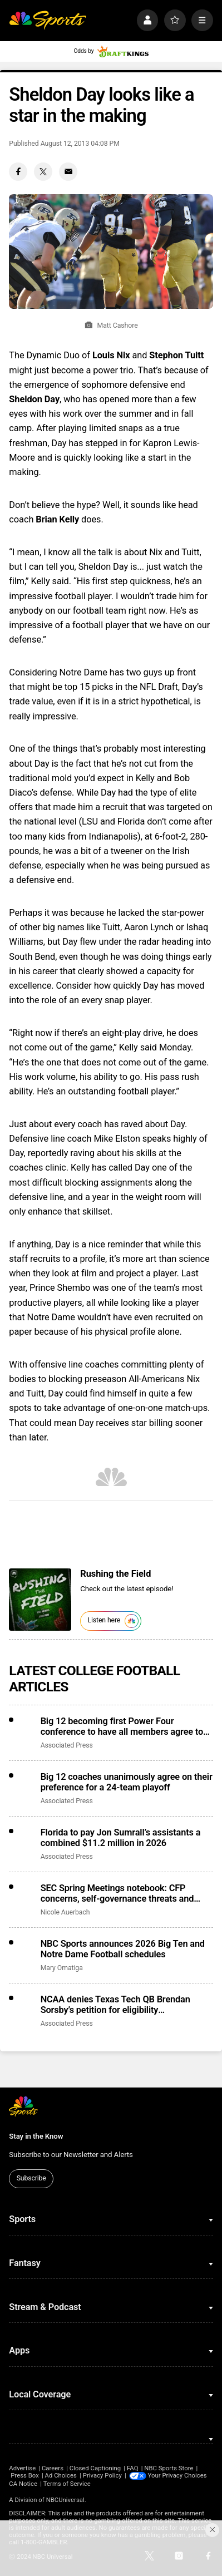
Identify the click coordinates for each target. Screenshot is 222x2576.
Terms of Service (67, 2484)
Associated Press (67, 1745)
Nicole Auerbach (65, 1912)
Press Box (25, 2475)
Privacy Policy (102, 2475)
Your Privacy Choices (177, 2475)
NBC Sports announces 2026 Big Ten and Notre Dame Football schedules (123, 1949)
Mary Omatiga (62, 1968)
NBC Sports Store (168, 2468)
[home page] (47, 20)
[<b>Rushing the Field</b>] (40, 1599)
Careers (52, 2468)
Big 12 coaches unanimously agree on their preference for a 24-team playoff (127, 1782)
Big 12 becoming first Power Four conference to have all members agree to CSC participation (122, 1726)
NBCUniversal (65, 2500)
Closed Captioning (95, 2468)
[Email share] (68, 171)
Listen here (112, 1621)
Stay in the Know (36, 2136)
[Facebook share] (18, 171)
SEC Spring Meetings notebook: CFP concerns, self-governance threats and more (117, 1893)
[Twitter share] (43, 171)
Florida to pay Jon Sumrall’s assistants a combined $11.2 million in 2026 (121, 1837)
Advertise (22, 2468)
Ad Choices (61, 2475)
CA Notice (23, 2484)
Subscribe (31, 2178)
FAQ (132, 2468)
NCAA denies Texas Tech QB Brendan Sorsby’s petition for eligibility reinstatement (115, 2004)
